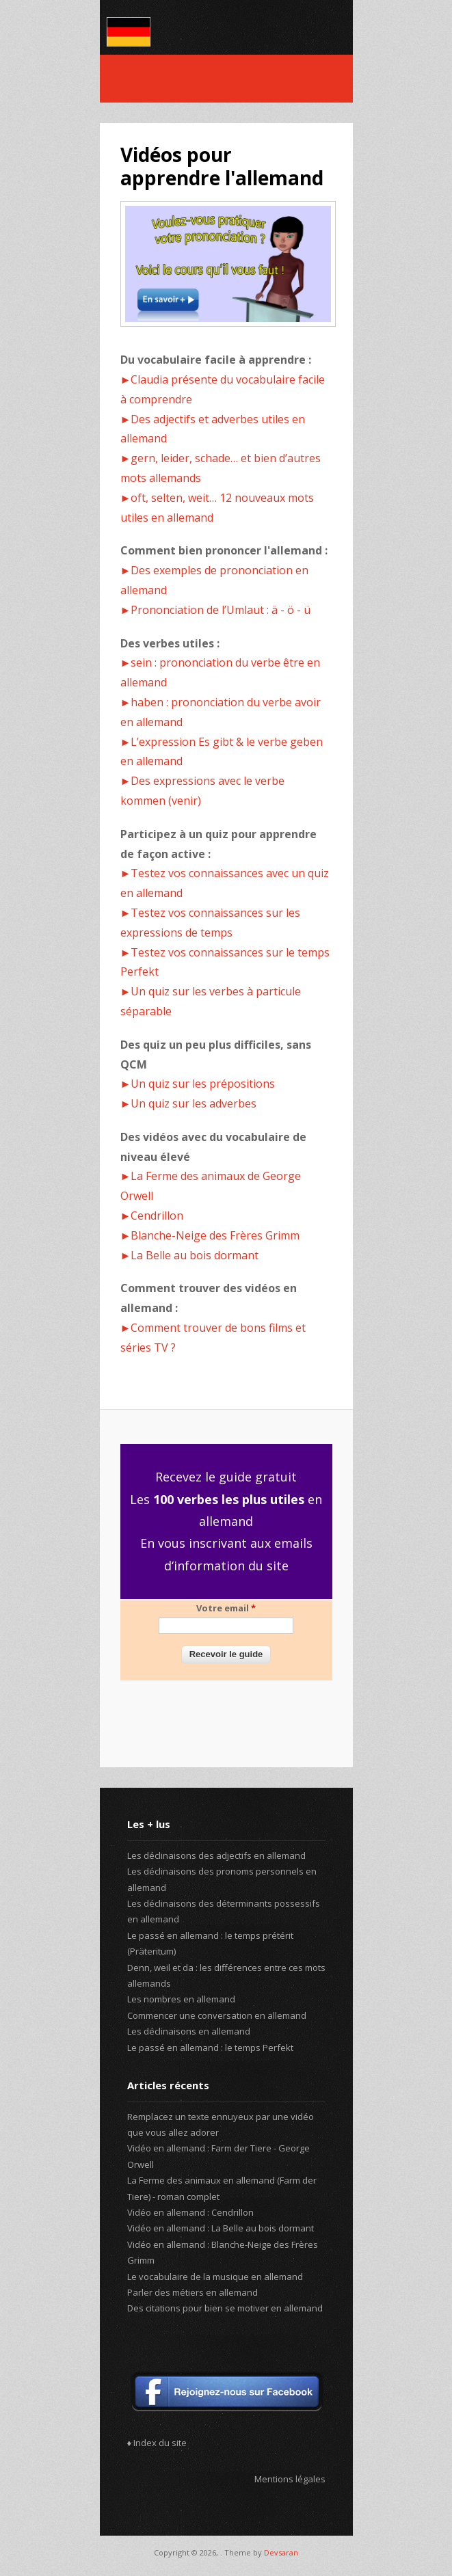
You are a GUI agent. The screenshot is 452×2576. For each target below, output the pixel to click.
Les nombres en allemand (181, 1999)
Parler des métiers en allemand (192, 2292)
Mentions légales (289, 2479)
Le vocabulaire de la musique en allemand (215, 2276)
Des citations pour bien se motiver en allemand (225, 2308)
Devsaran (281, 2552)
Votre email (226, 1608)
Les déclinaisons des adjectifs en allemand (216, 1855)
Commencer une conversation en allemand (216, 2015)
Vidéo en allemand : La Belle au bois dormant (220, 2228)
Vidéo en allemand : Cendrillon (190, 2212)
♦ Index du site (157, 2443)
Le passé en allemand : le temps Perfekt (210, 2047)
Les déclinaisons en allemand (188, 2031)
